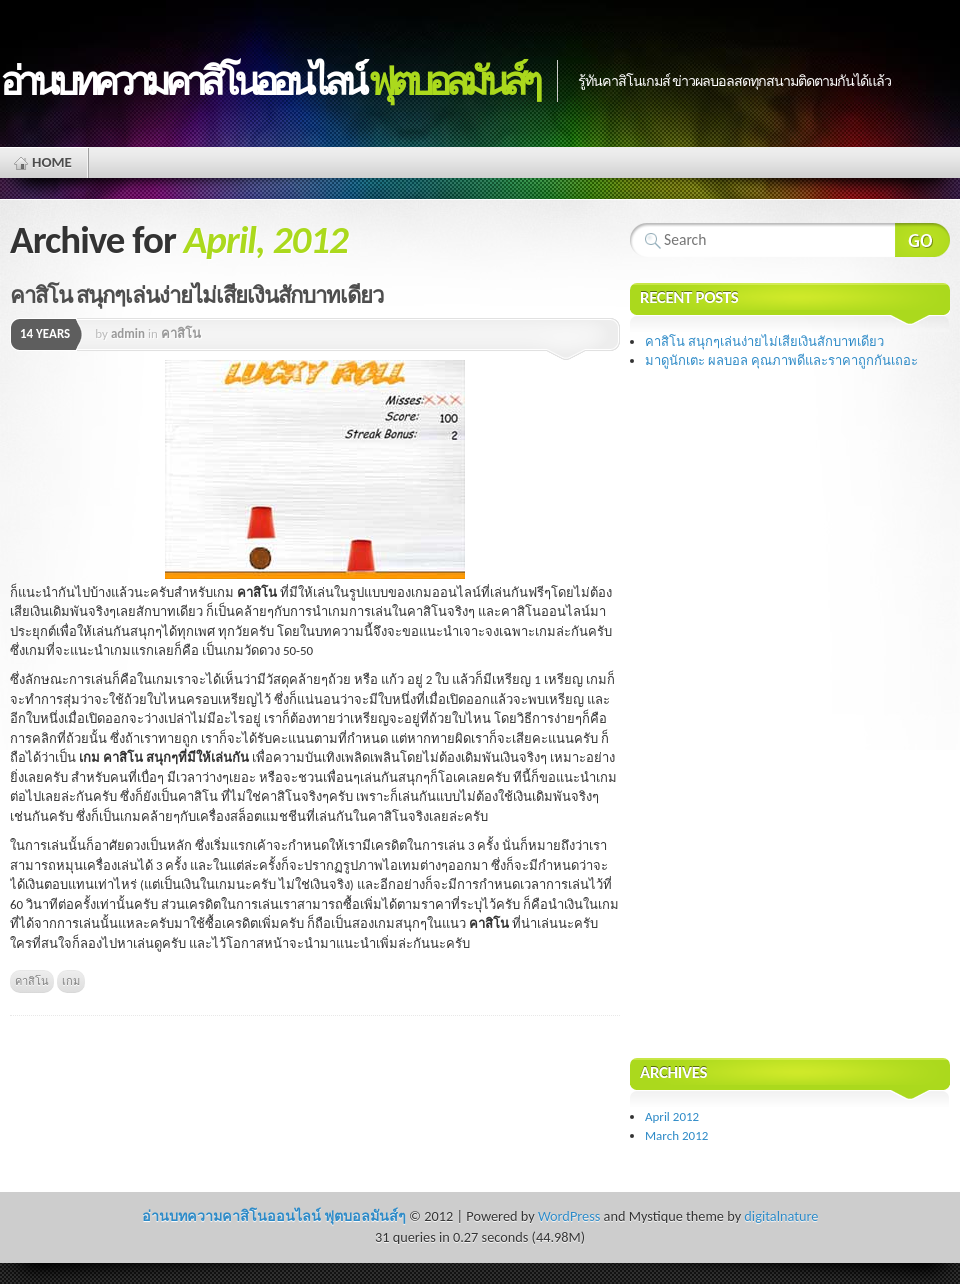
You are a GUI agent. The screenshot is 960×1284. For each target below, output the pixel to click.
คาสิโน (181, 333)
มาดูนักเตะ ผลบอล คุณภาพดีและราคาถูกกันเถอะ (781, 360)
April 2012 (672, 1116)
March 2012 (676, 1135)
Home (52, 162)
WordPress (569, 1216)
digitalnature (781, 1216)
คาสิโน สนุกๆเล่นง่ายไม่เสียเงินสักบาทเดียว (196, 295)
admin (128, 333)
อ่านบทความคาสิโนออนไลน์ (268, 81)
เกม (71, 981)
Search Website (922, 240)
